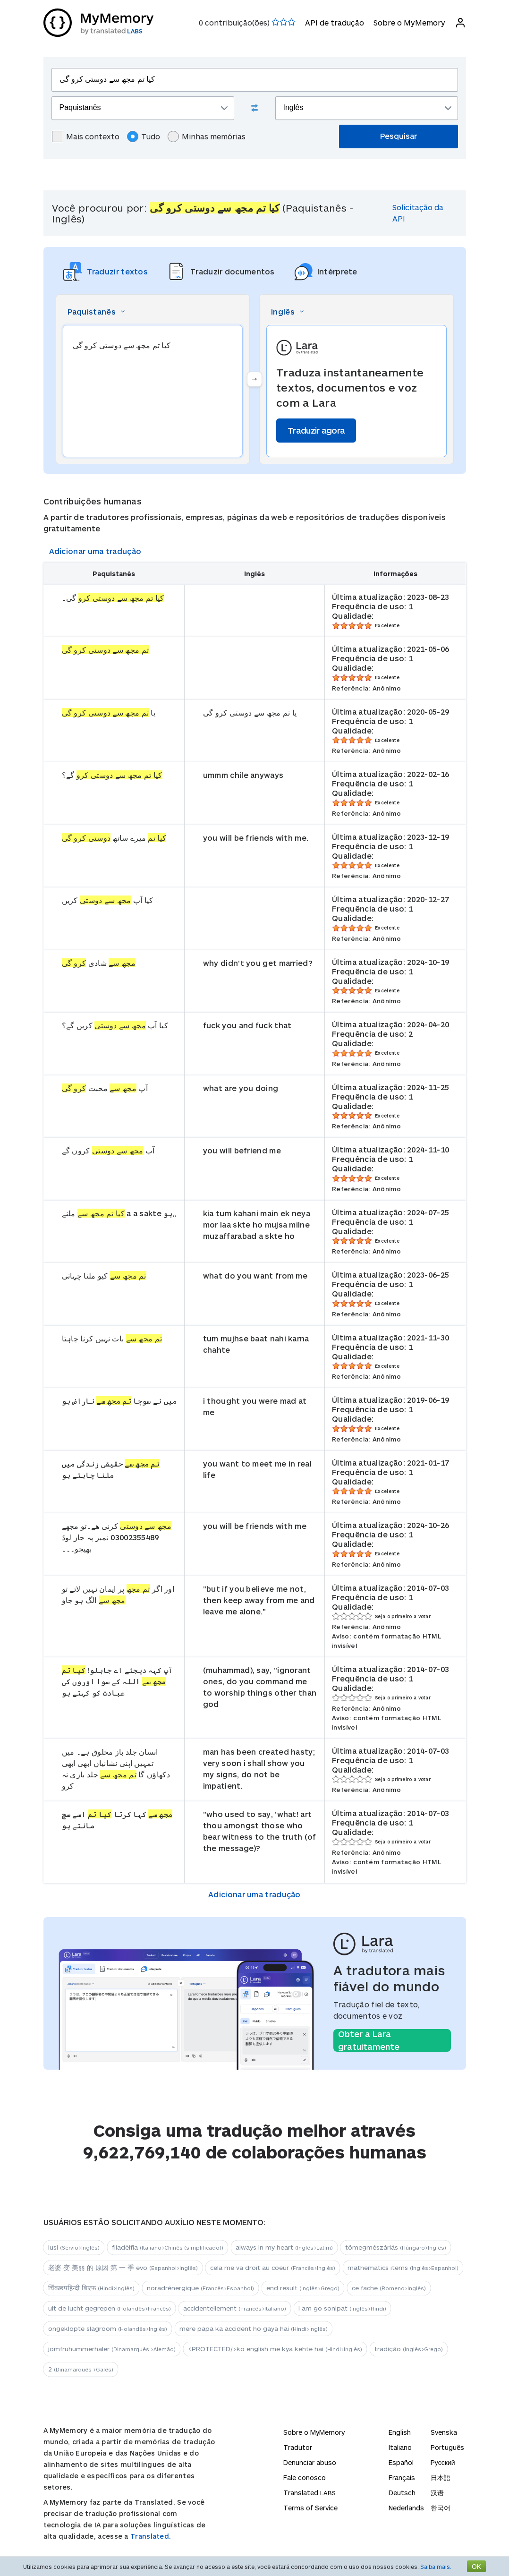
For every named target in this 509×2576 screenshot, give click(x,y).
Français (402, 2478)
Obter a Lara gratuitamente (368, 2040)
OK (476, 2566)
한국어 (440, 2508)
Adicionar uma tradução (95, 550)
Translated (309, 2493)
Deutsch (402, 2493)
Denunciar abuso (309, 2462)
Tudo (143, 136)
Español (401, 2462)
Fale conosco (304, 2478)
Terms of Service (310, 2508)
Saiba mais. (435, 2566)
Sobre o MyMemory (409, 22)
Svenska (444, 2432)
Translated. (150, 2536)
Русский (443, 2462)
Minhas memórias (207, 136)
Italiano (400, 2447)
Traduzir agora (316, 430)
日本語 (440, 2478)
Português (447, 2447)
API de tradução (334, 22)
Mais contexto (85, 136)
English (400, 2432)
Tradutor (297, 2447)
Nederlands (406, 2508)
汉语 (437, 2493)
